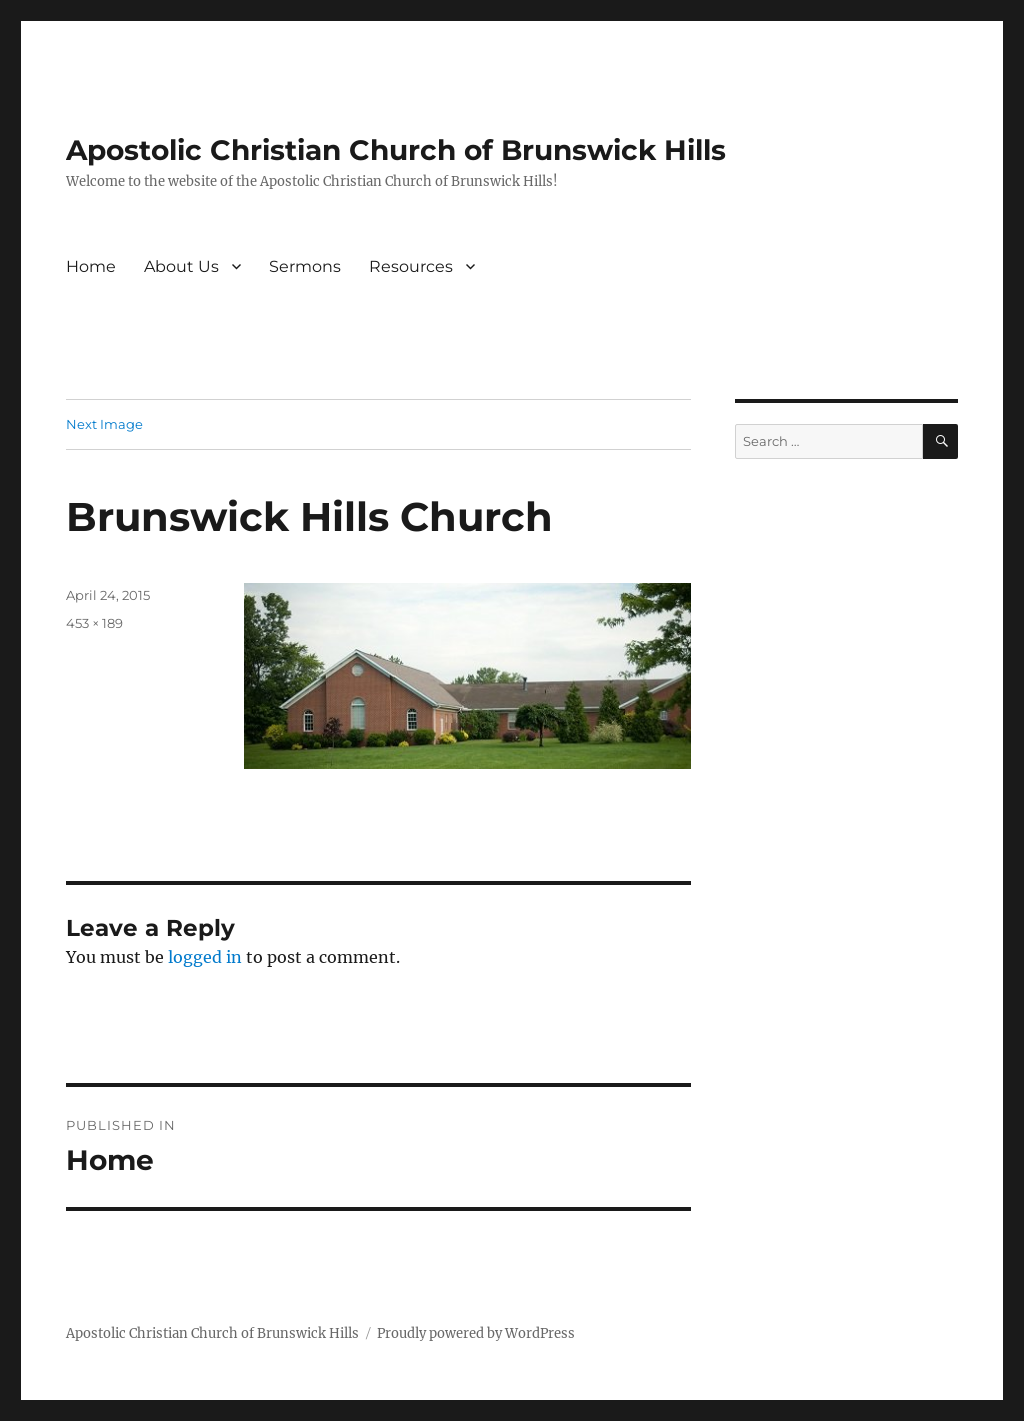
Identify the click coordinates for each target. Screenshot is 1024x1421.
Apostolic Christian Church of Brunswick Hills (396, 150)
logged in (205, 957)
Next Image (104, 424)
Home (91, 266)
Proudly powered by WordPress (476, 1333)
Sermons (305, 266)
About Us (181, 266)
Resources (411, 266)
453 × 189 (94, 623)
